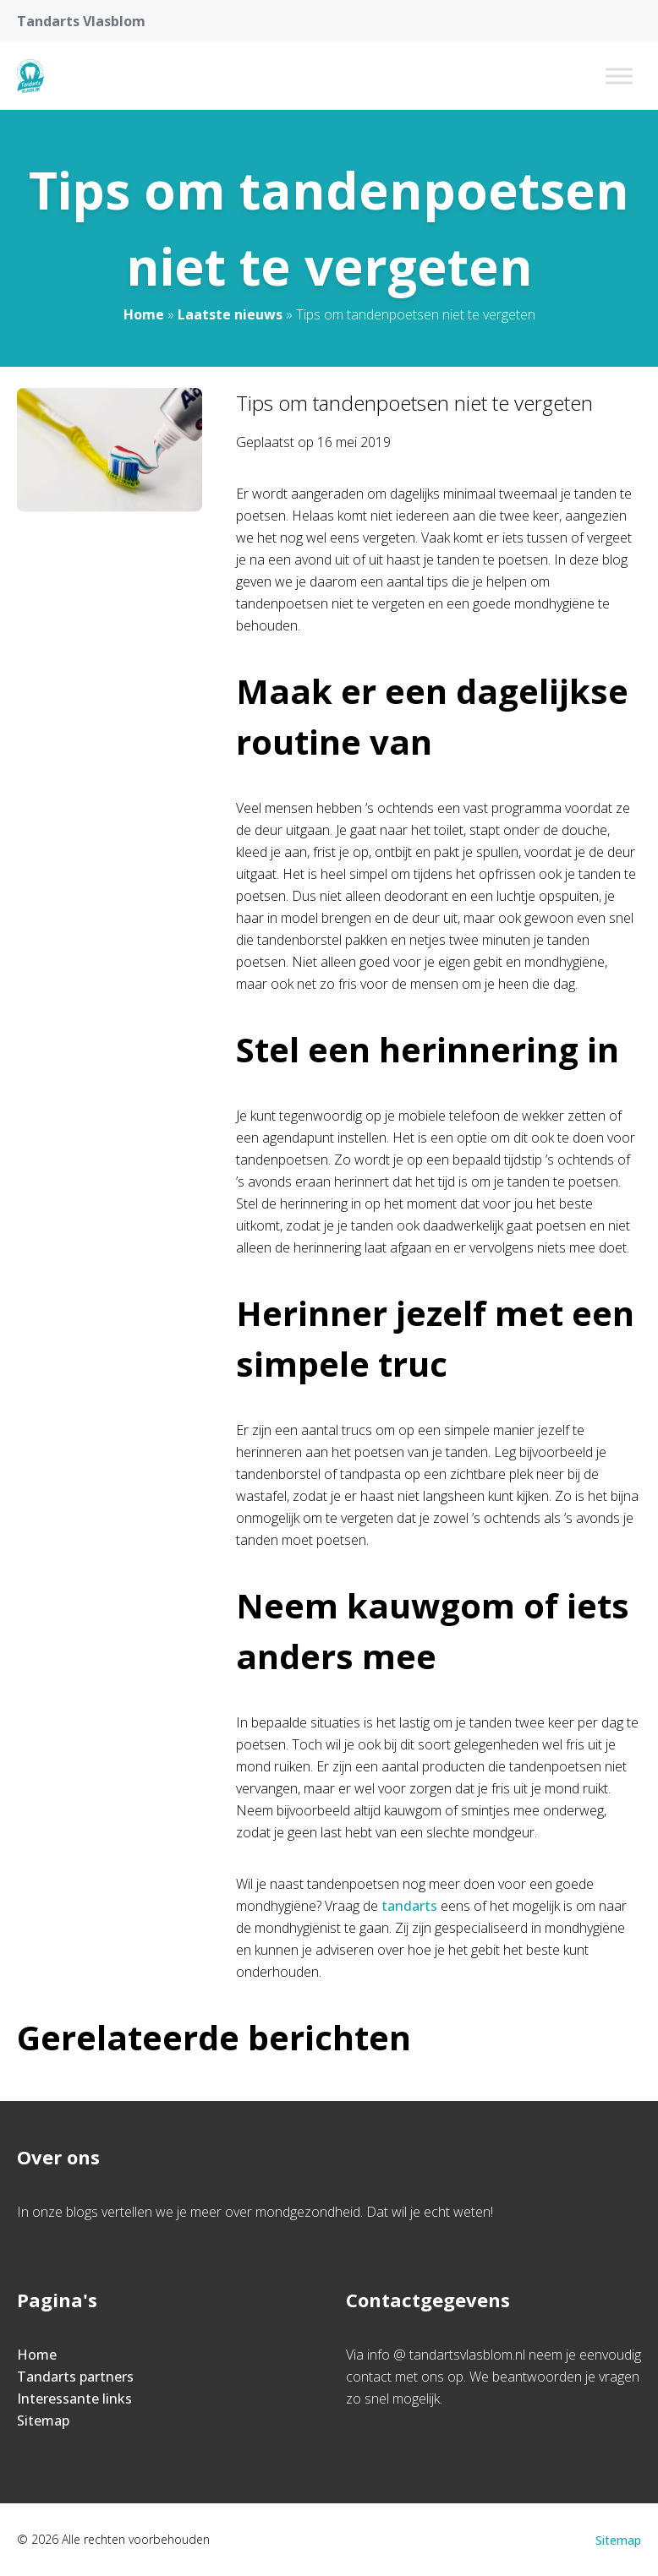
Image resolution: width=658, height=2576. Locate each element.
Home (143, 314)
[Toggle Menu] (619, 76)
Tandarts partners (75, 2376)
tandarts (409, 1906)
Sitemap (43, 2420)
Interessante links (74, 2398)
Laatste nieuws (230, 314)
